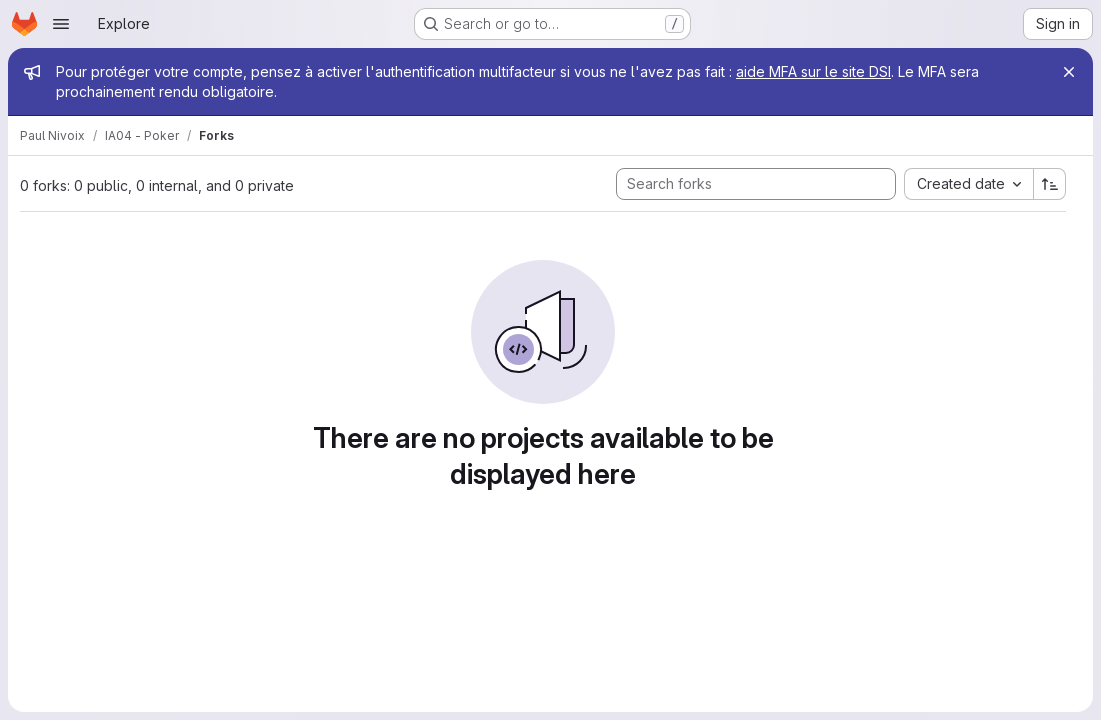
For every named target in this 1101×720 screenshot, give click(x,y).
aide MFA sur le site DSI (813, 71)
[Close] (1069, 72)
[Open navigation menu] (61, 24)
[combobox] (968, 184)
